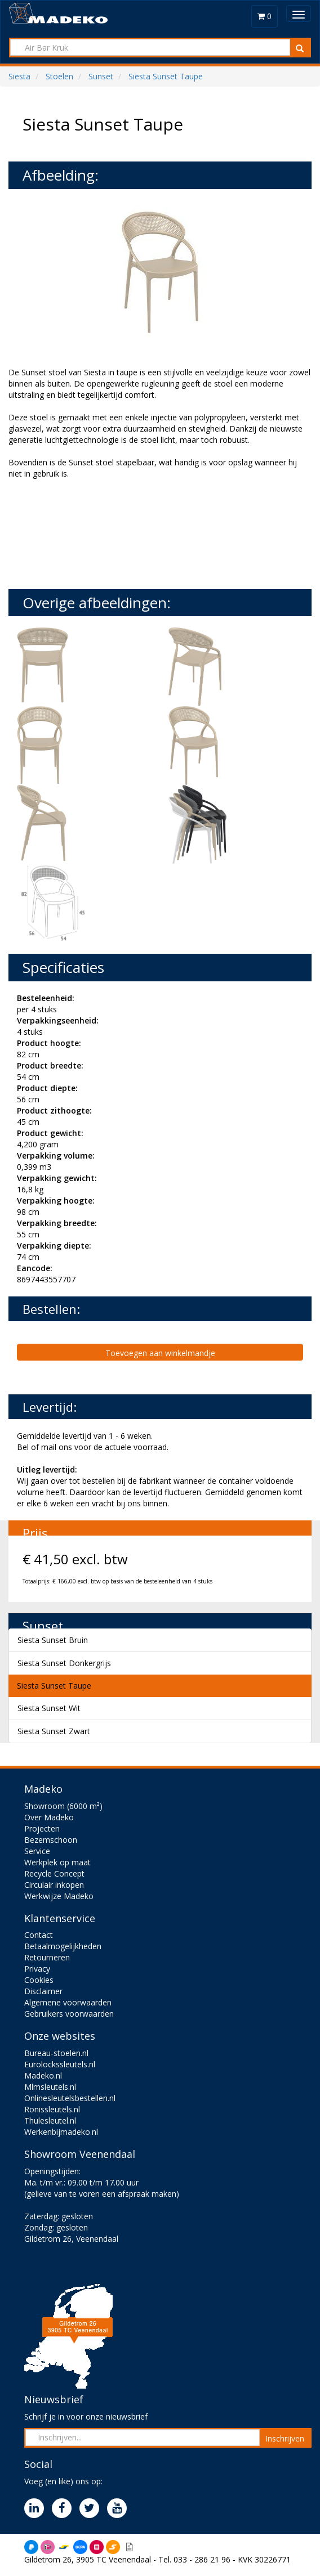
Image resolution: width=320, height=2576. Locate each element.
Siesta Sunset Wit (49, 1708)
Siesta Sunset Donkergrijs (64, 1663)
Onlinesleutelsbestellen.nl (69, 2098)
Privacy (37, 1968)
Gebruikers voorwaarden (69, 2013)
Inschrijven (284, 2438)
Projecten (42, 1828)
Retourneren (47, 1957)
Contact (38, 1934)
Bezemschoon (50, 1839)
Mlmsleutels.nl (50, 2086)
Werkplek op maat (57, 1862)
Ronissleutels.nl (52, 2109)
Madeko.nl (43, 2075)
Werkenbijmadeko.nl (61, 2131)
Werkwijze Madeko (59, 1896)
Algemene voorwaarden (68, 2002)
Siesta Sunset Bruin (52, 1640)
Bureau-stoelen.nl (56, 2053)
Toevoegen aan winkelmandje (160, 1353)
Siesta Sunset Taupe (54, 1685)
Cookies (39, 1979)
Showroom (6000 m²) (63, 1806)
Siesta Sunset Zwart (53, 1731)
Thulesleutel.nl (50, 2120)
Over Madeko (49, 1817)
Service (37, 1851)
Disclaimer (43, 1991)
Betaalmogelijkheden (62, 1946)
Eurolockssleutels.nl (59, 2064)
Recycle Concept (54, 1873)
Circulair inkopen (54, 1884)
